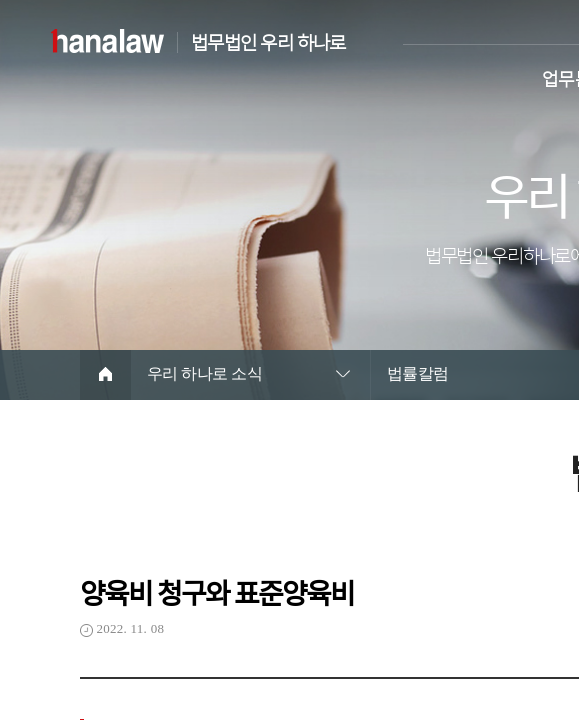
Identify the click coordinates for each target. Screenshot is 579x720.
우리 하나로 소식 (204, 373)
